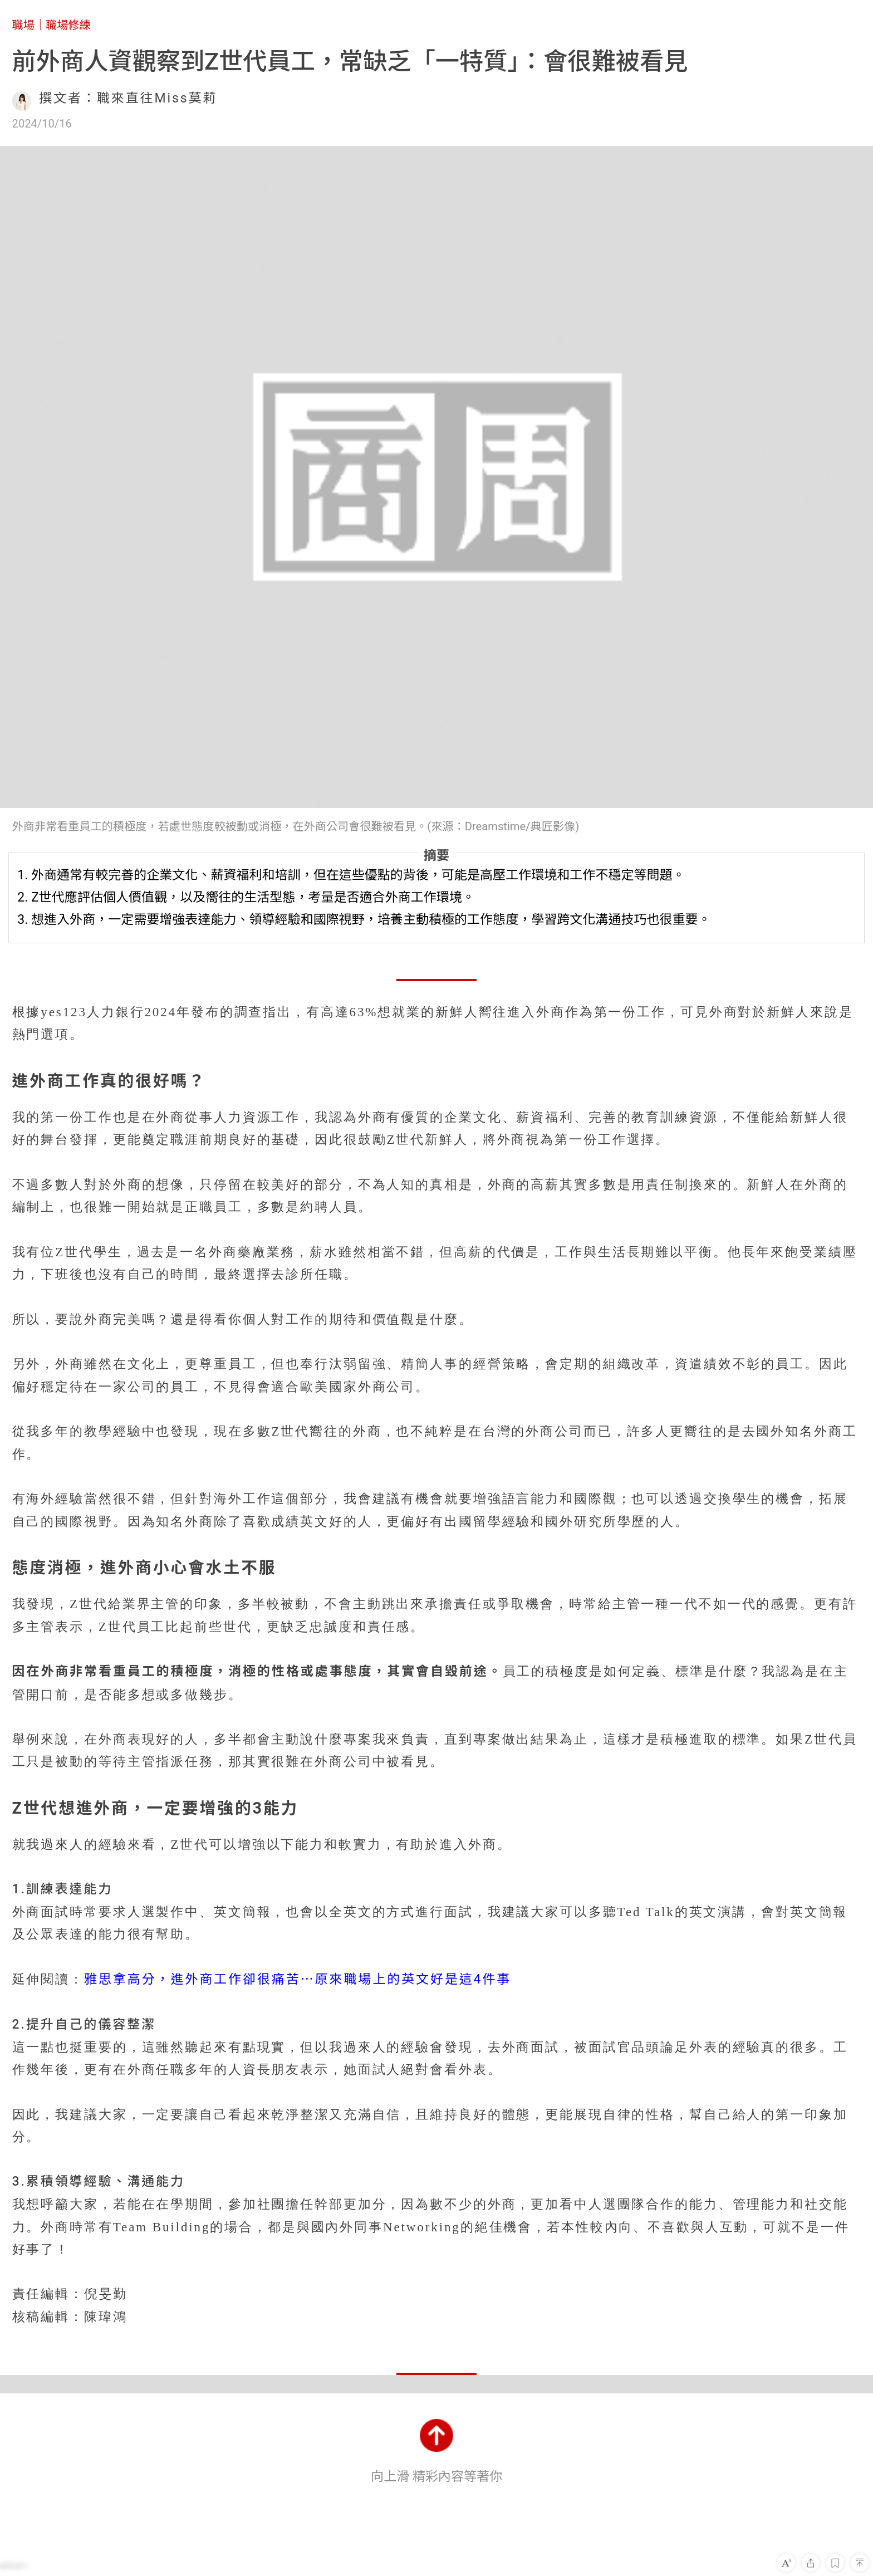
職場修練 (68, 25)
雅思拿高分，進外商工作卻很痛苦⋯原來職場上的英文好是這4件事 (297, 1979)
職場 (23, 25)
